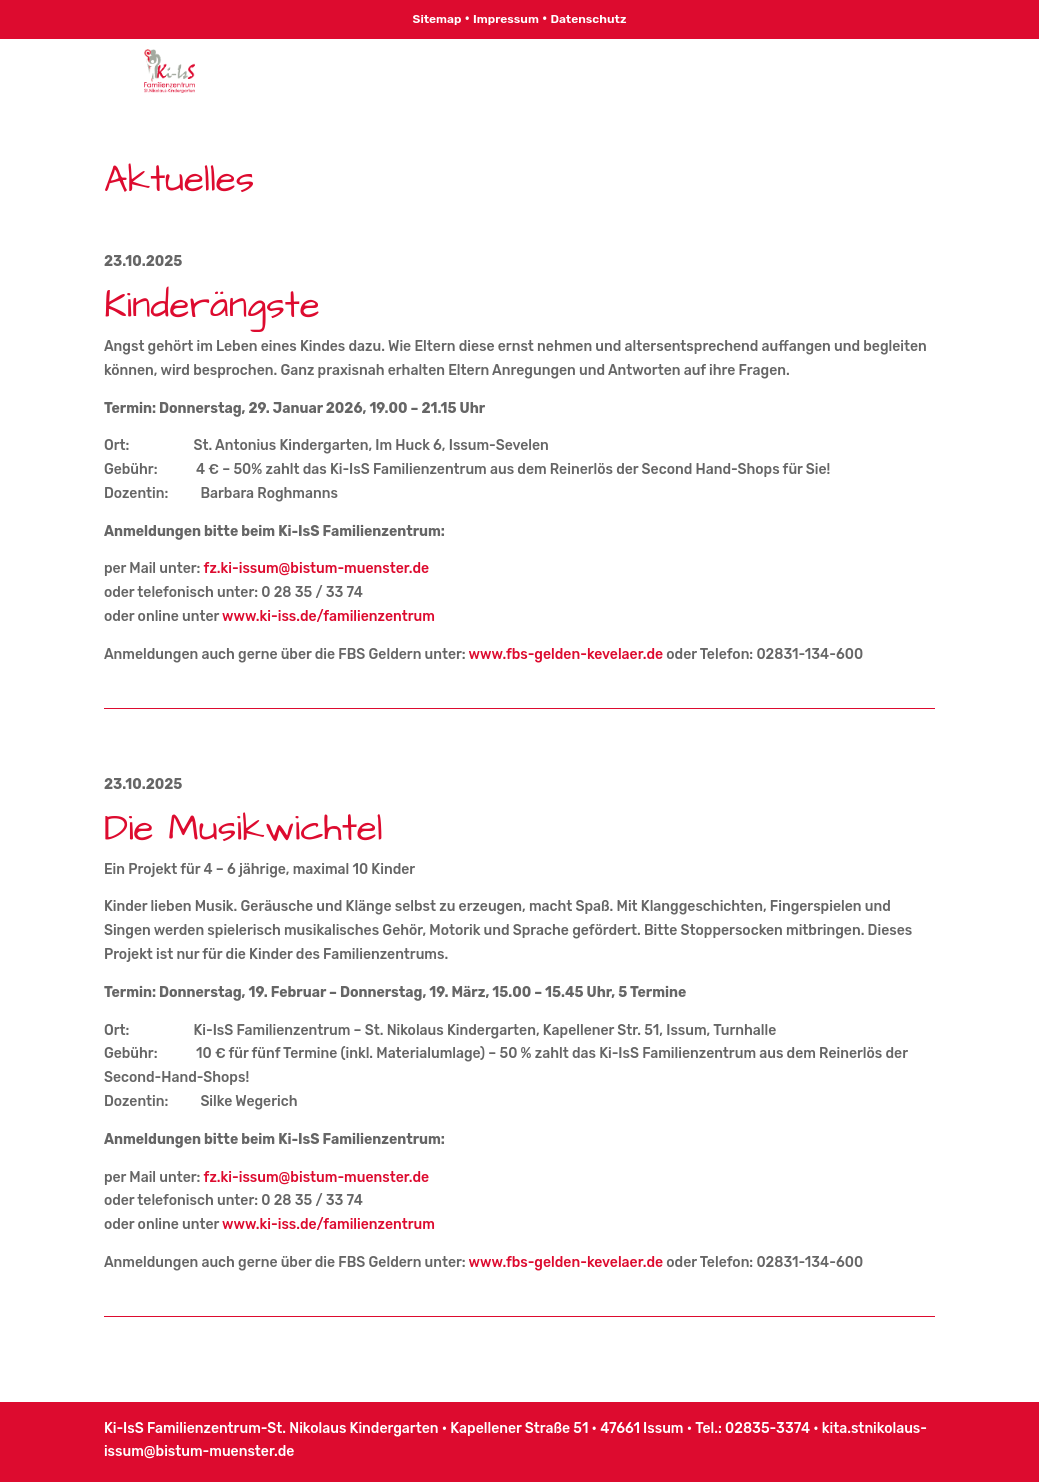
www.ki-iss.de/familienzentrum (328, 616)
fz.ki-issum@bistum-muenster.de (317, 568)
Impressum (506, 19)
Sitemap (437, 19)
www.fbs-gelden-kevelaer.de (566, 654)
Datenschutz (588, 19)
